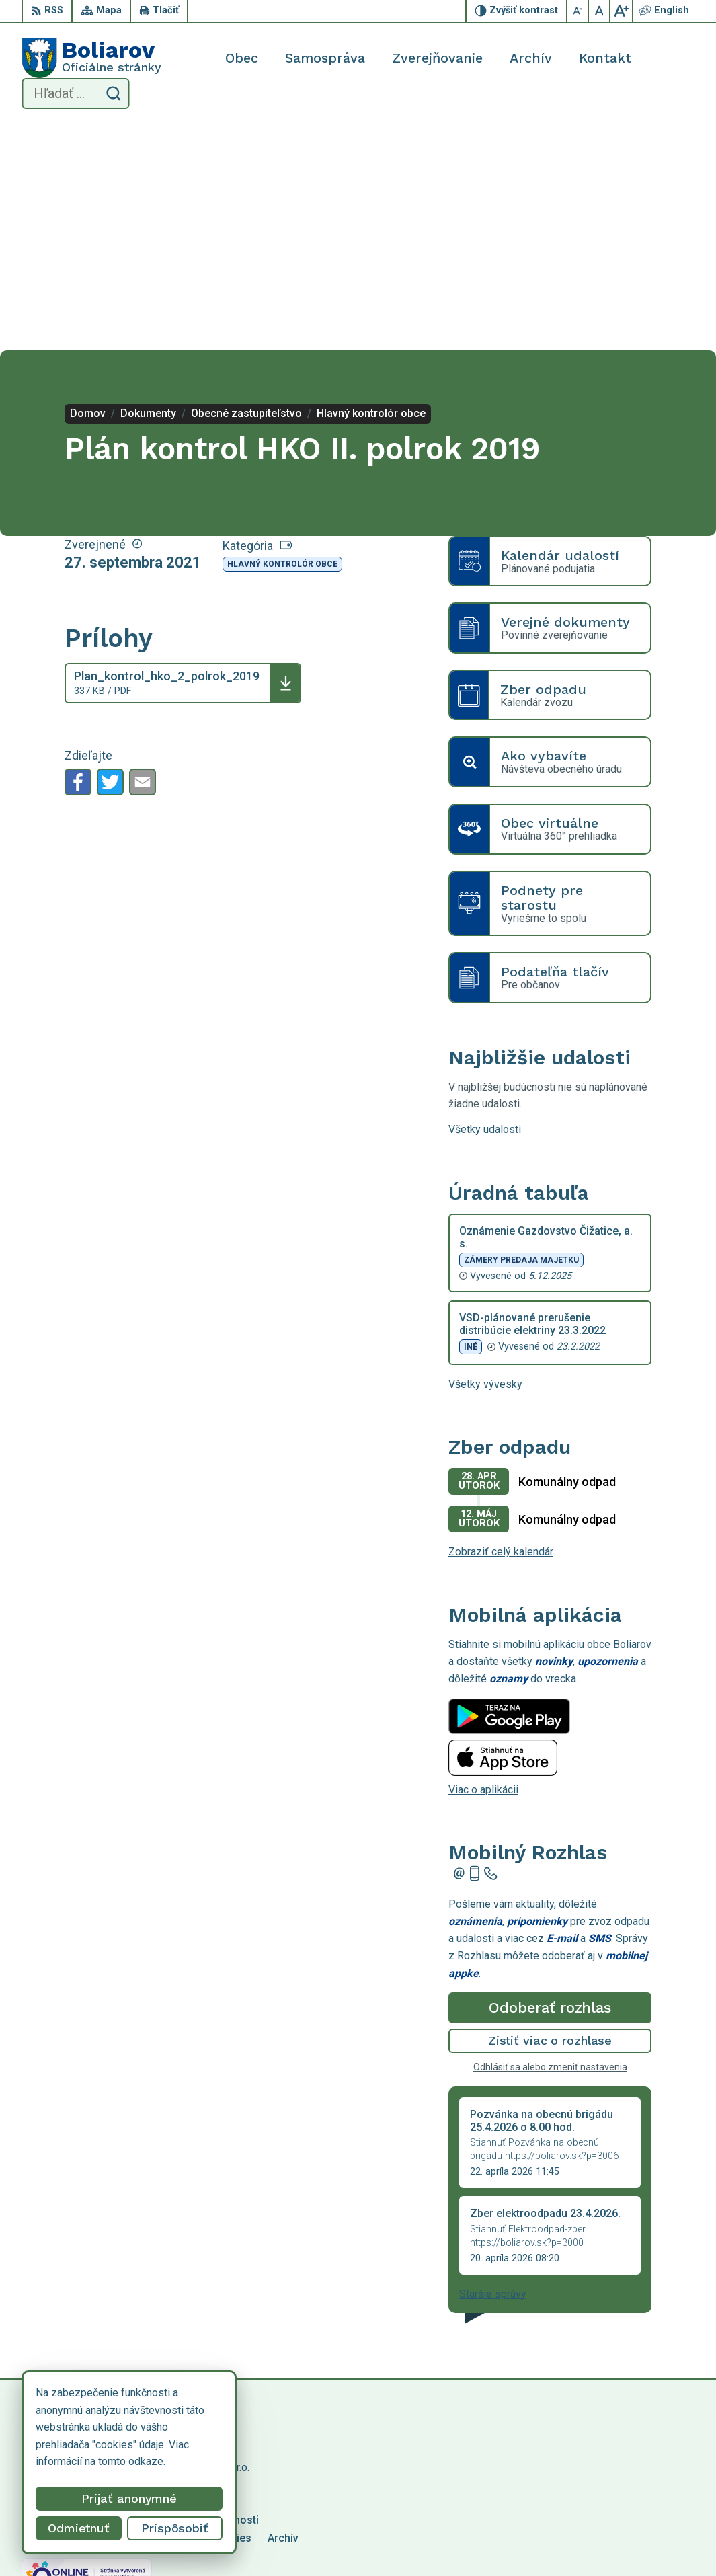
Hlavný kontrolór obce (282, 339)
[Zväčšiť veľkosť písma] (621, 11)
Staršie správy (492, 2068)
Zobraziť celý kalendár (500, 1326)
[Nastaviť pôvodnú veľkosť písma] (599, 11)
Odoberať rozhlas (550, 1782)
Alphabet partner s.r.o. (199, 2242)
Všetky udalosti (484, 904)
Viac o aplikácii (483, 1563)
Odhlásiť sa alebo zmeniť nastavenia (550, 1841)
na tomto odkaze (124, 2461)
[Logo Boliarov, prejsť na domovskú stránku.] (91, 58)
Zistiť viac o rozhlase (550, 1815)
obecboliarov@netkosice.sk (629, 2546)
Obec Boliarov (134, 2255)
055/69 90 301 (599, 2531)
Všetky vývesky (485, 1158)
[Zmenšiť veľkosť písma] (578, 11)
